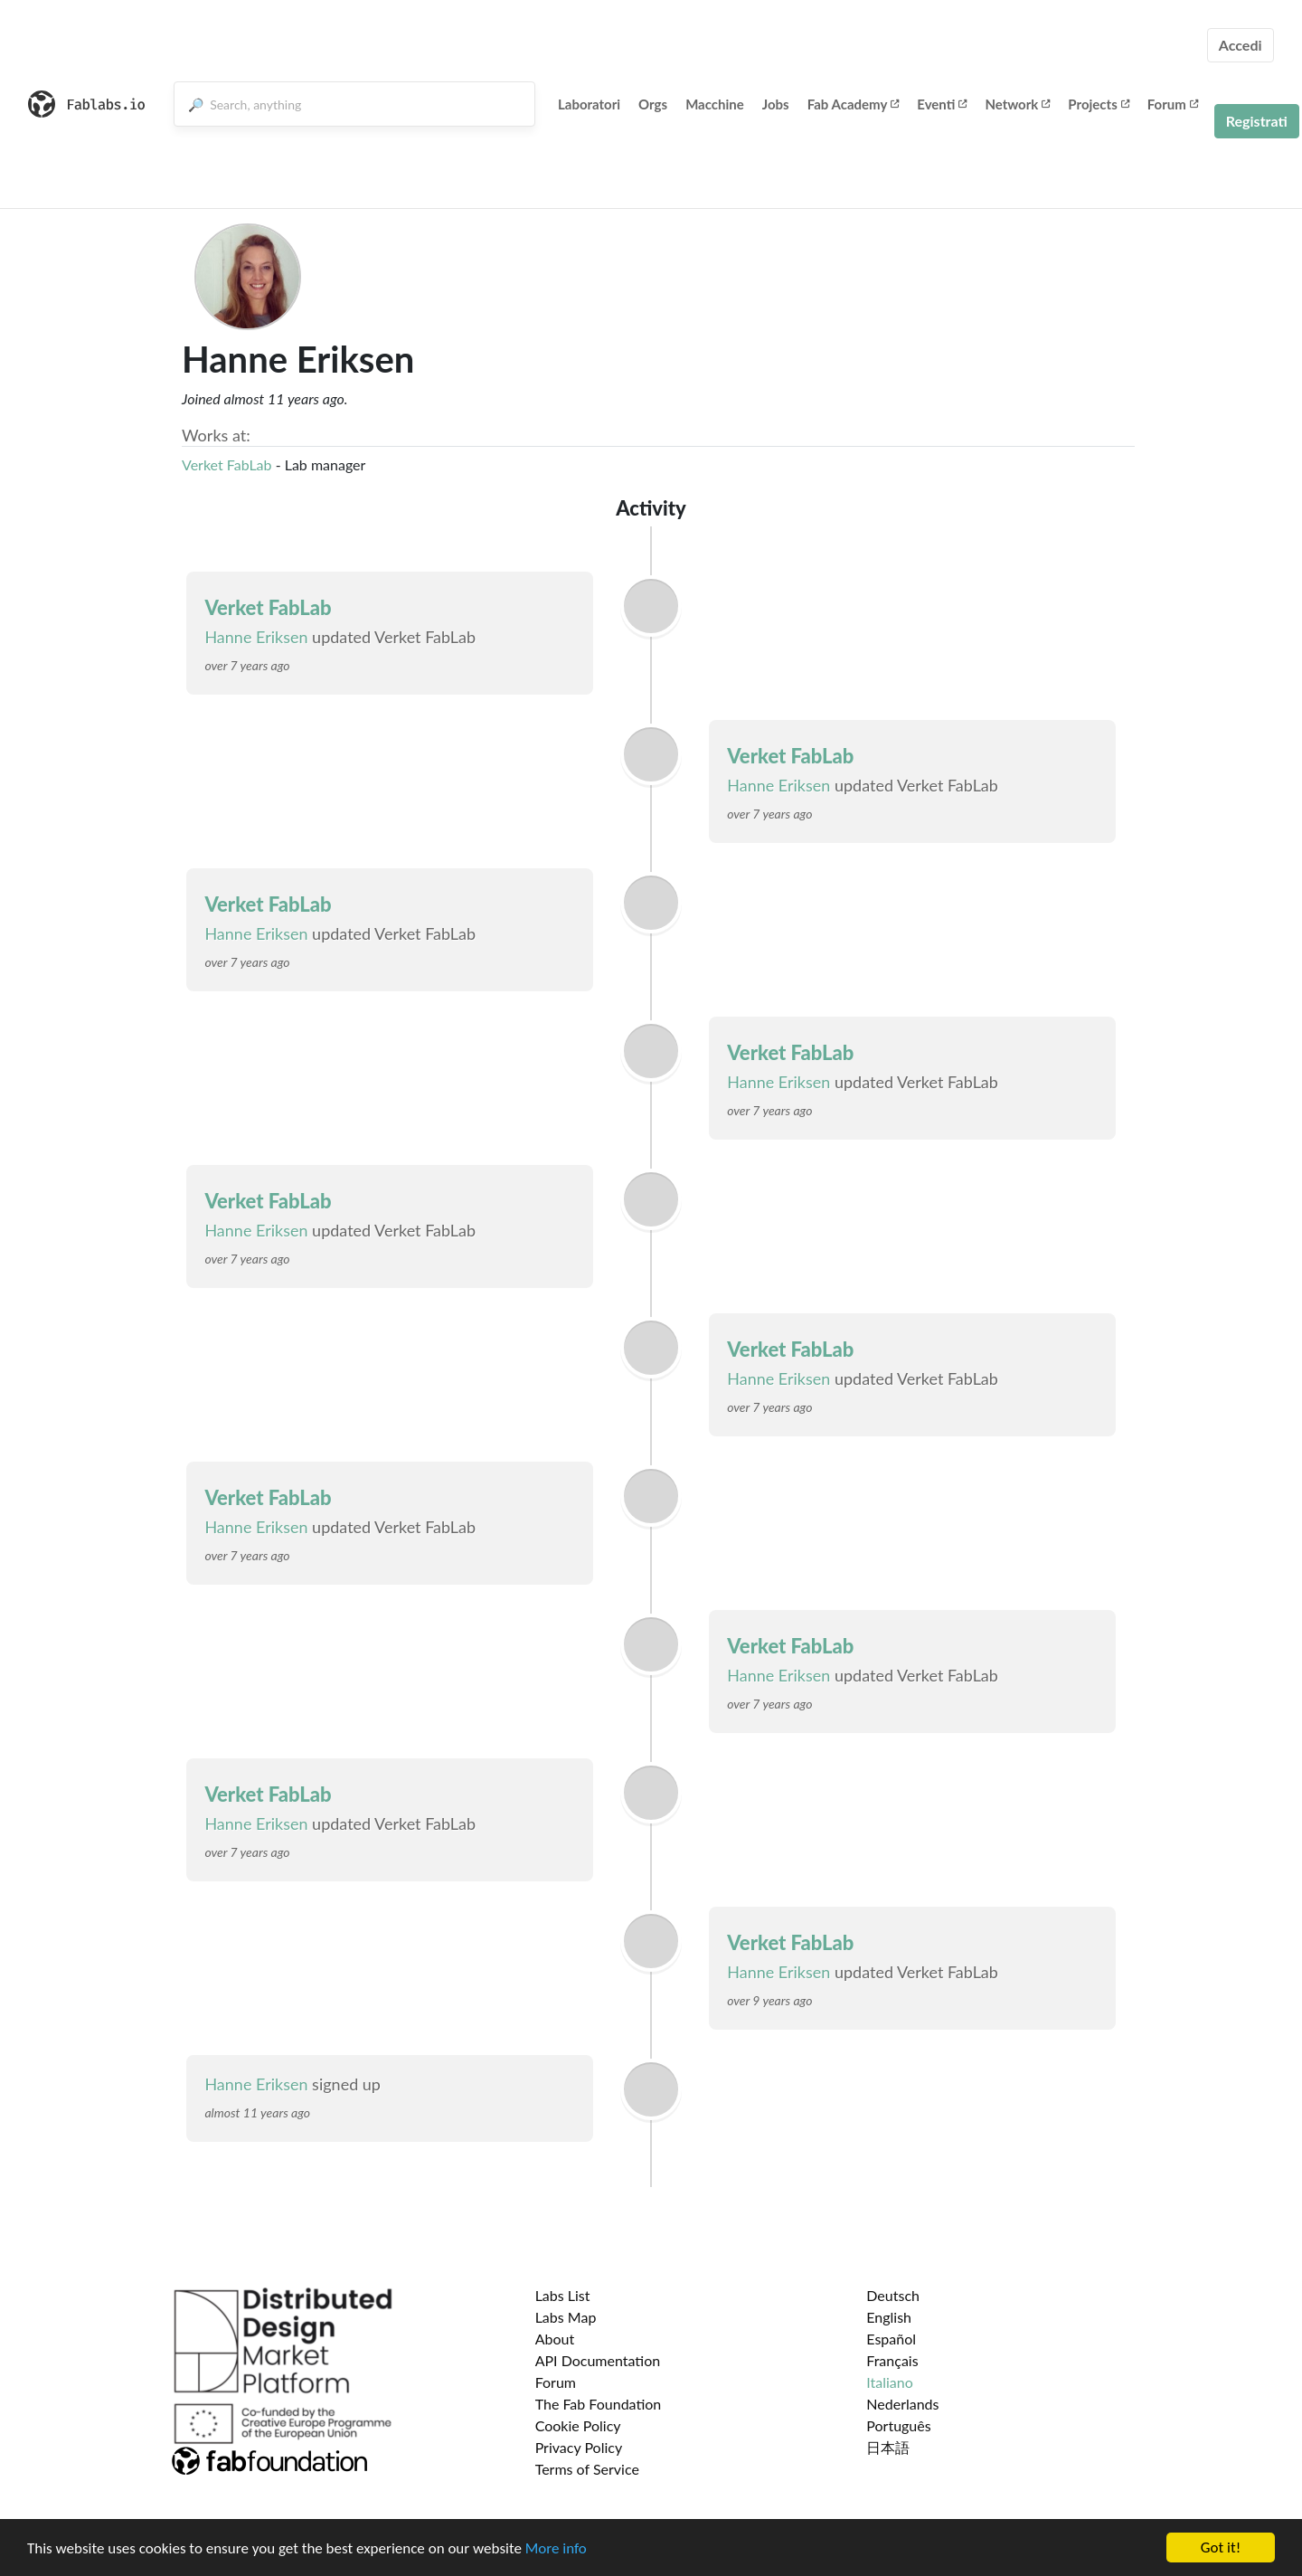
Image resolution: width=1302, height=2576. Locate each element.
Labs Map (566, 2316)
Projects (1098, 104)
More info (556, 2548)
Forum (1172, 104)
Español (891, 2338)
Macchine (714, 104)
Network (1017, 104)
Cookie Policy (578, 2425)
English (888, 2316)
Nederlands (902, 2403)
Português (898, 2425)
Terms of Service (587, 2468)
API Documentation (598, 2360)
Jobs (775, 104)
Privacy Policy (579, 2447)
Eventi (942, 104)
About (555, 2338)
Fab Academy (853, 104)
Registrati (1257, 120)
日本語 (888, 2447)
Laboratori (589, 104)
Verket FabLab (227, 464)
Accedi (1240, 44)
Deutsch (893, 2295)
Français (892, 2360)
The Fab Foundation (598, 2403)
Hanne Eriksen (255, 637)
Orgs (652, 104)
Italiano (889, 2382)
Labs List (562, 2295)
